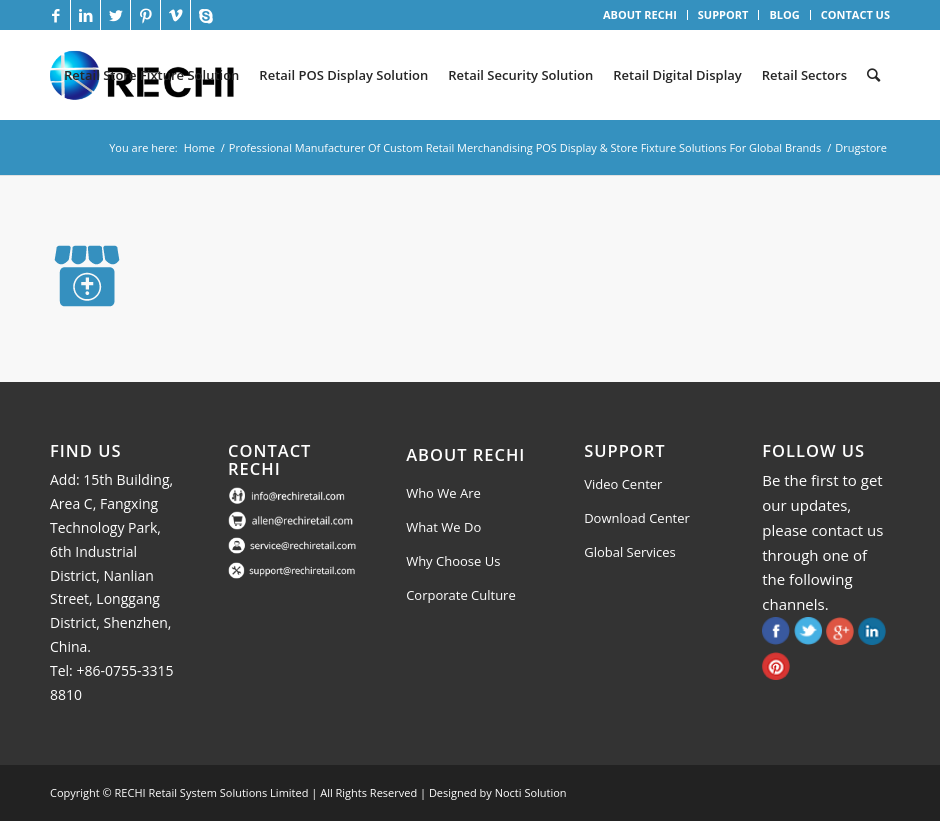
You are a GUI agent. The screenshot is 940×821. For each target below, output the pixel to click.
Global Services (630, 552)
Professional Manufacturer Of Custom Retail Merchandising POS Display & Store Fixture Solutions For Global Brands (525, 147)
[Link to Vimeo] (175, 15)
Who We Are (443, 493)
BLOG (784, 14)
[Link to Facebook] (55, 15)
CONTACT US (855, 14)
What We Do (443, 527)
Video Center (623, 484)
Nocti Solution (531, 792)
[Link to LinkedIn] (85, 15)
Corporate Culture (461, 595)
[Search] (873, 75)
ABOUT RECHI (640, 14)
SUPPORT (723, 14)
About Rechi (465, 454)
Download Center (637, 518)
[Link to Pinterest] (145, 15)
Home (199, 147)
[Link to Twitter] (115, 15)
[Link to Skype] (206, 15)
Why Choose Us (453, 561)
